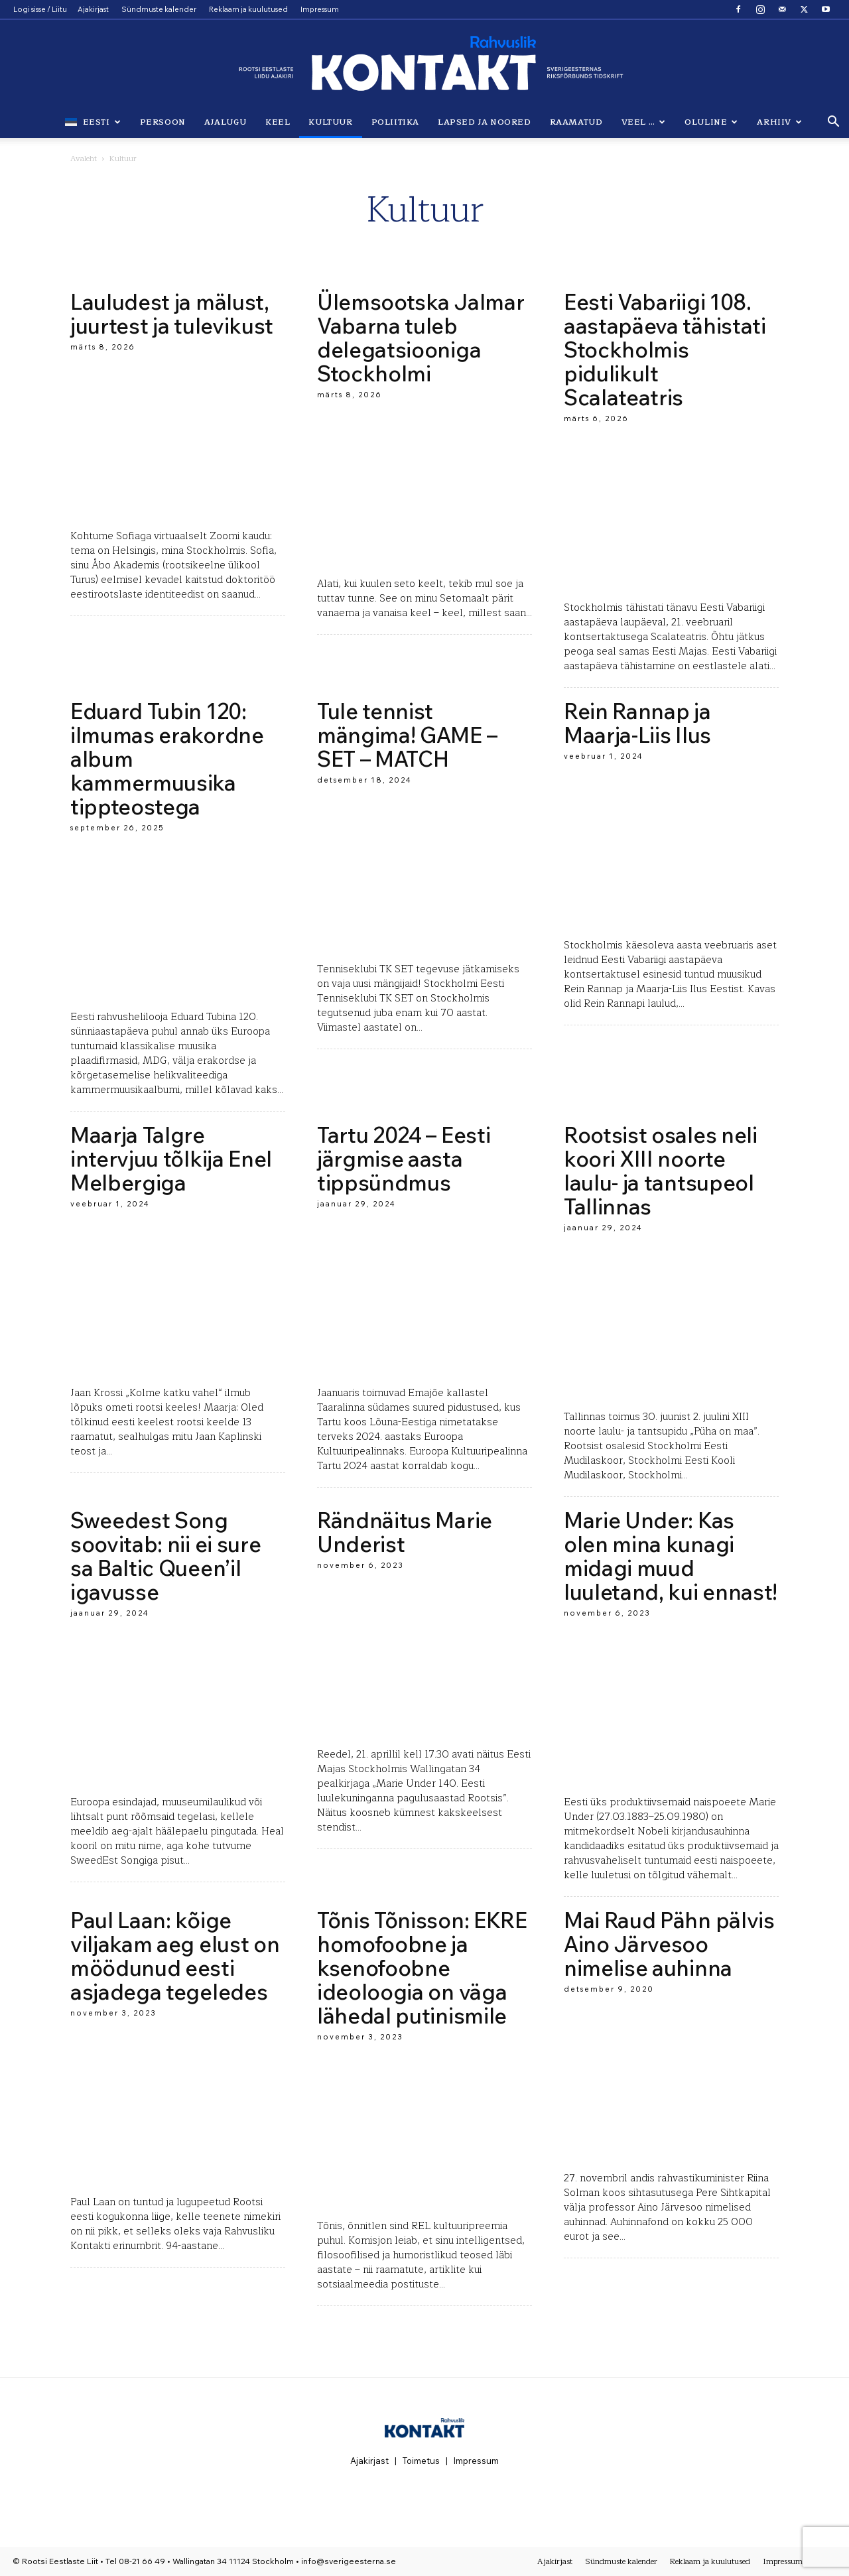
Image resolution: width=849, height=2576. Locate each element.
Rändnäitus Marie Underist (404, 1532)
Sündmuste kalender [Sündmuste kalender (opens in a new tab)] (158, 9)
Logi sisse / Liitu (40, 9)
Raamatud (576, 122)
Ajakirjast (93, 9)
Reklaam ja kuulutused (248, 9)
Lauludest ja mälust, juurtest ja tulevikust (171, 314)
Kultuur (330, 122)
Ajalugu (225, 122)
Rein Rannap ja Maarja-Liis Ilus (637, 723)
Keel (277, 122)
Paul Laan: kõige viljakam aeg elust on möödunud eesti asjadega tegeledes (174, 1956)
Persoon (163, 122)
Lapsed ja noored (484, 122)
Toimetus (421, 2460)
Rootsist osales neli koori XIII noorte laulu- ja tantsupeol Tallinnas (660, 1171)
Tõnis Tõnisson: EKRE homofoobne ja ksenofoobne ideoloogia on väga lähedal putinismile (422, 1968)
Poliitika (395, 122)
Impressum (319, 9)
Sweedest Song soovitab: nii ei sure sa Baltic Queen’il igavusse (165, 1556)
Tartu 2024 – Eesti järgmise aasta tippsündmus (403, 1159)
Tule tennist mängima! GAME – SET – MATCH (407, 735)
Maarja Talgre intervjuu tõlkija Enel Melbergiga (171, 1159)
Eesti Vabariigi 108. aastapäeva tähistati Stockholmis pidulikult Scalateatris (665, 350)
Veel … (643, 122)
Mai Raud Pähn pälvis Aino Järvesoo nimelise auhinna (669, 1944)
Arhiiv (779, 122)
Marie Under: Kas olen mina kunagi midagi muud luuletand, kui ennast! (670, 1556)
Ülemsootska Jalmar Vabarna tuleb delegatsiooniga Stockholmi (420, 338)
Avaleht (83, 158)
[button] (833, 122)
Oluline (711, 122)
